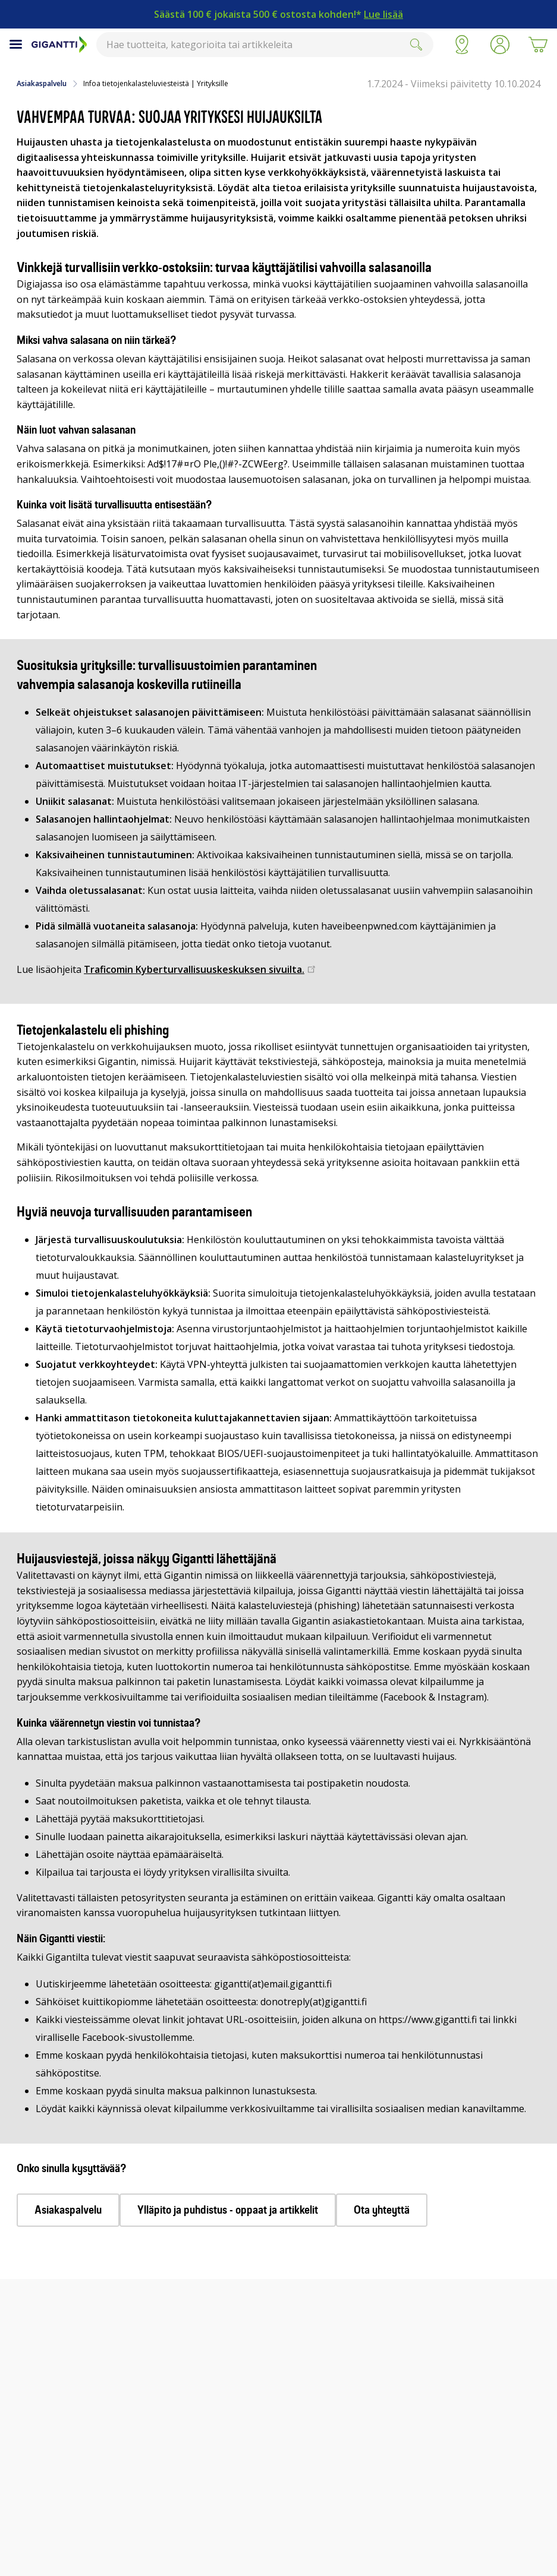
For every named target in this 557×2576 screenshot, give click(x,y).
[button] (500, 44)
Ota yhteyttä (382, 2210)
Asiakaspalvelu (42, 83)
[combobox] (265, 44)
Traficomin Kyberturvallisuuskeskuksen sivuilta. (194, 969)
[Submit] (416, 44)
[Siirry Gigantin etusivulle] (59, 44)
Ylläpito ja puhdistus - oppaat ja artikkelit (227, 2210)
